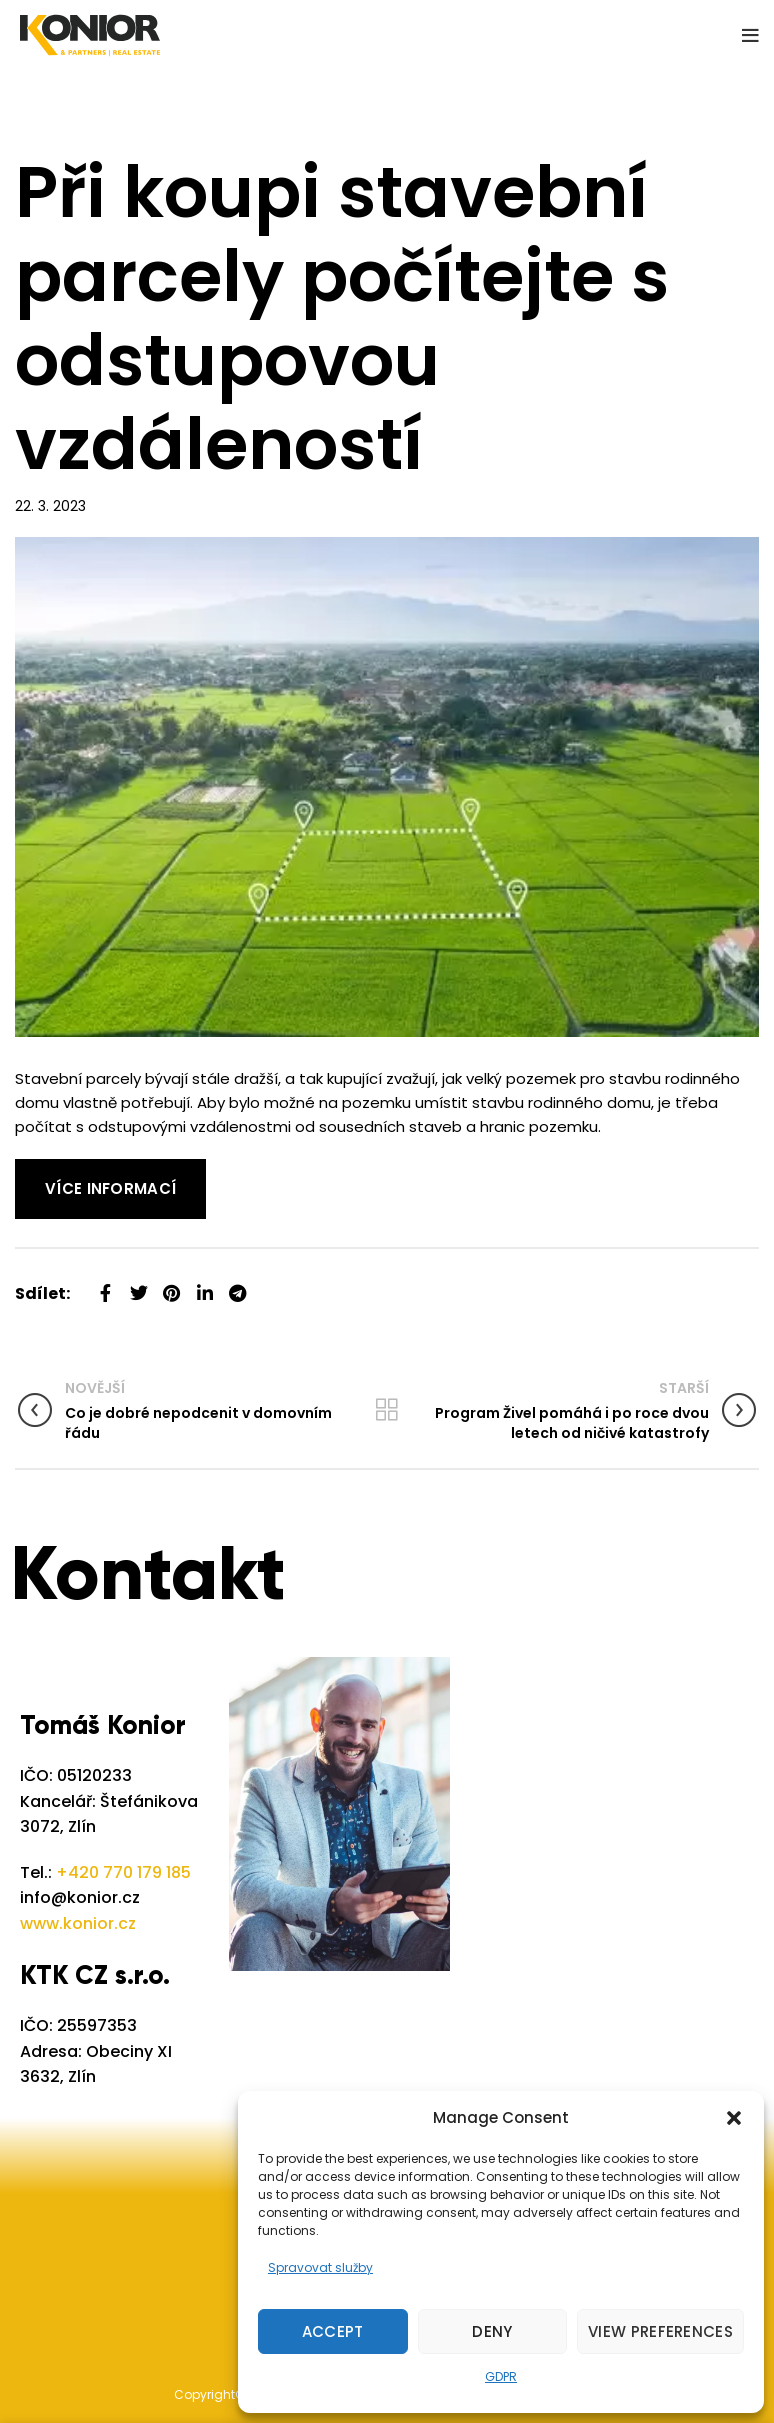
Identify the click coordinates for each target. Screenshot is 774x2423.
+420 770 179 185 (123, 1872)
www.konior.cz (78, 1923)
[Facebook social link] (105, 1285)
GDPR (501, 2376)
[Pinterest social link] (171, 1285)
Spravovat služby (320, 2267)
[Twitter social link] (138, 1285)
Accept (333, 2331)
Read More (55, 1170)
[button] (734, 2118)
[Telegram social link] (237, 1285)
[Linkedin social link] (204, 1285)
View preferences (660, 2331)
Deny (492, 2331)
